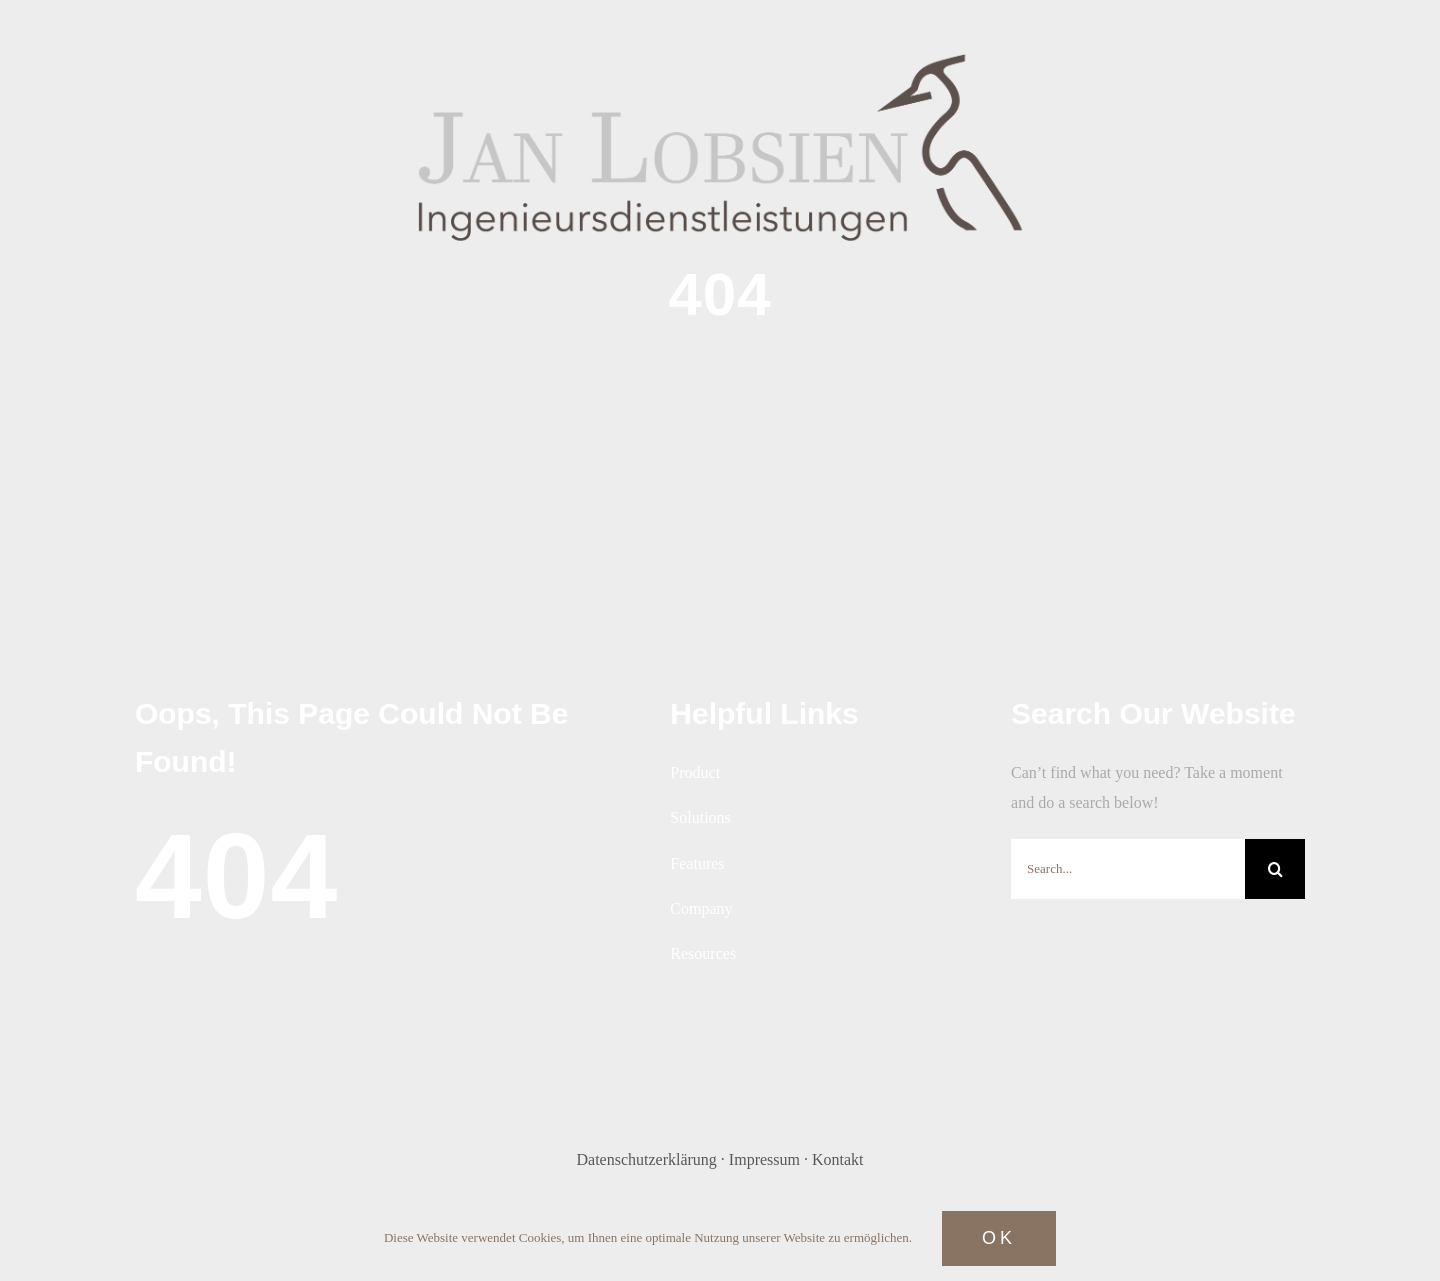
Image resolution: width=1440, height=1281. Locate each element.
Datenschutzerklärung (646, 1159)
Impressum (764, 1159)
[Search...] (1128, 869)
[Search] (1275, 869)
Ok (999, 1238)
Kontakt (838, 1159)
